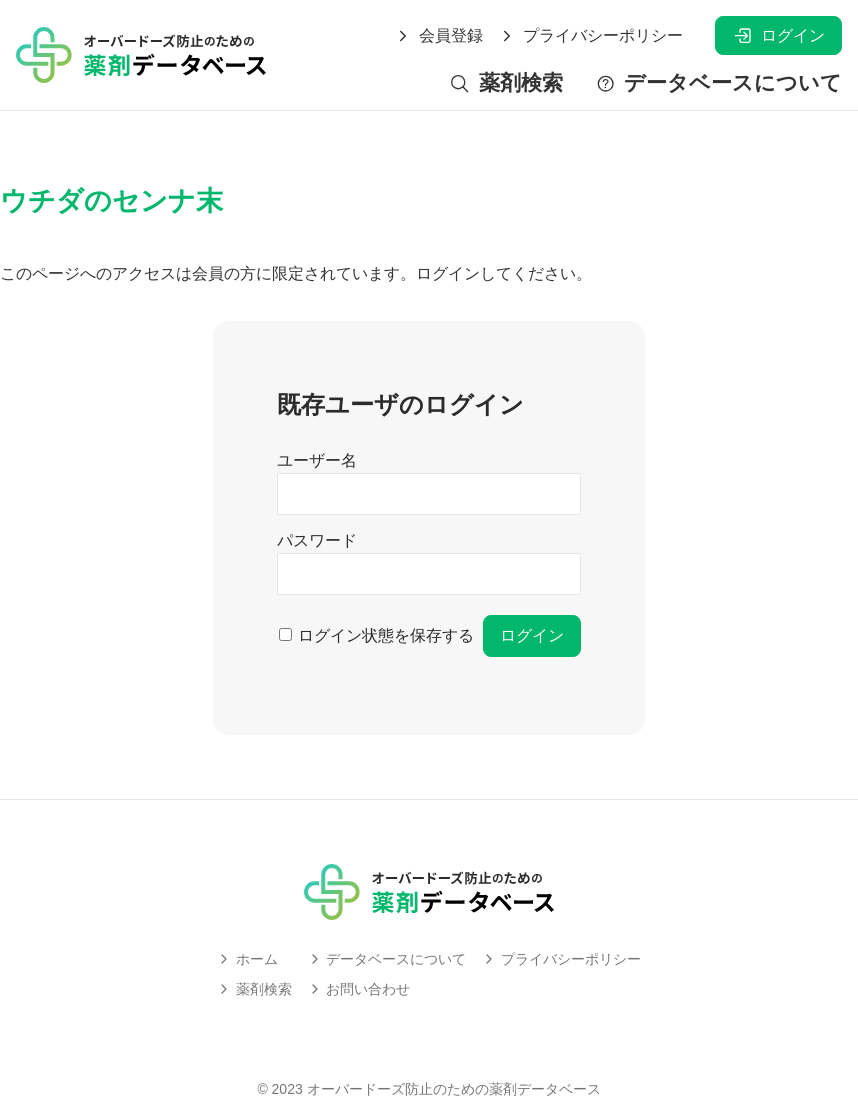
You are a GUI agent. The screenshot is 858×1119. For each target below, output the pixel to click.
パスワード (317, 540)
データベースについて (718, 83)
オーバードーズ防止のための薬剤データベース (454, 1089)
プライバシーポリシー (591, 36)
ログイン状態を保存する (386, 635)
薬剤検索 (505, 83)
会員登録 (439, 36)
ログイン (778, 35)
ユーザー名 (317, 460)
